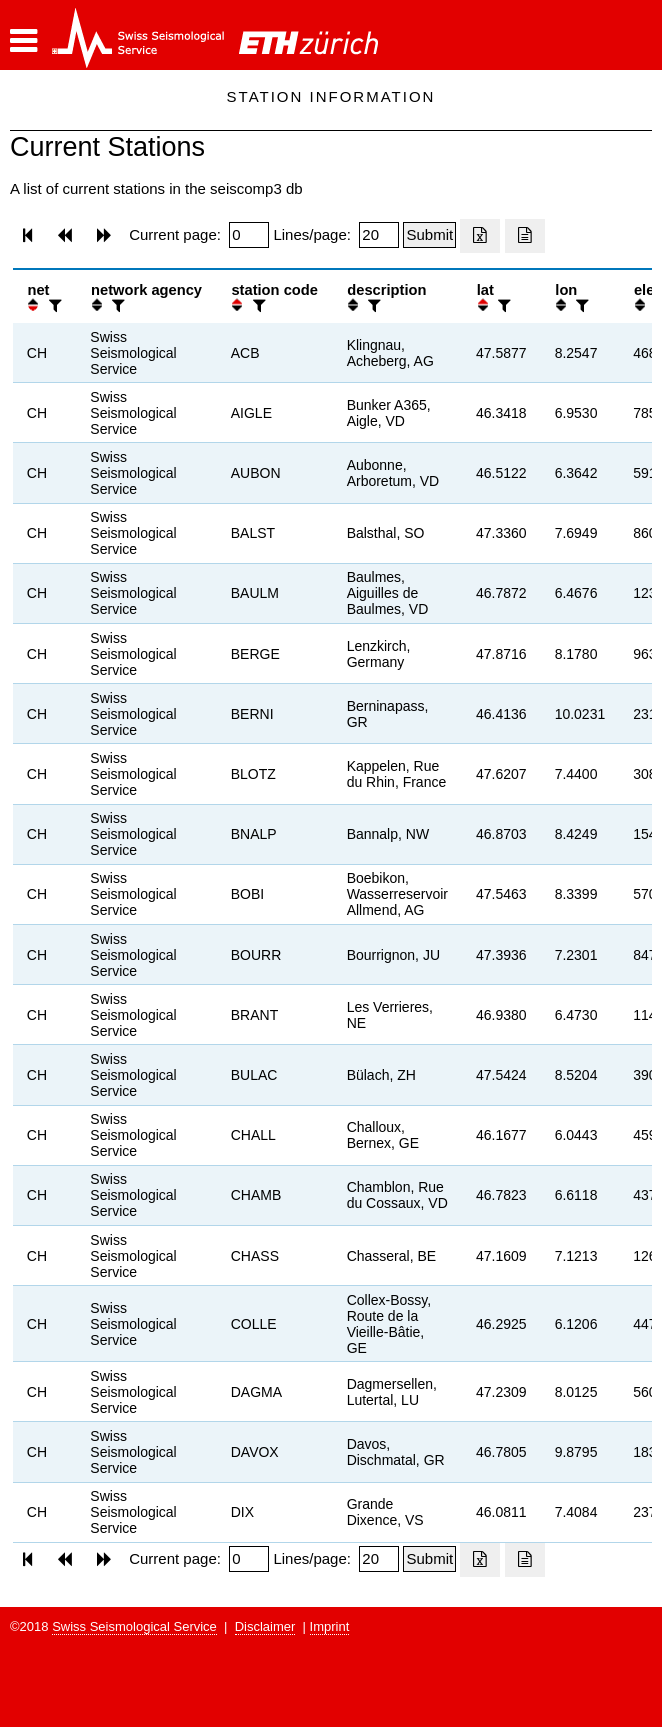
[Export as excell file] (480, 236)
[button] (23, 41)
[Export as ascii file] (525, 236)
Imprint (330, 1626)
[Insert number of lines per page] (379, 235)
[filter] (53, 305)
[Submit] (429, 235)
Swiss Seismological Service (134, 1626)
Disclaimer (265, 1626)
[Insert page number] (249, 235)
